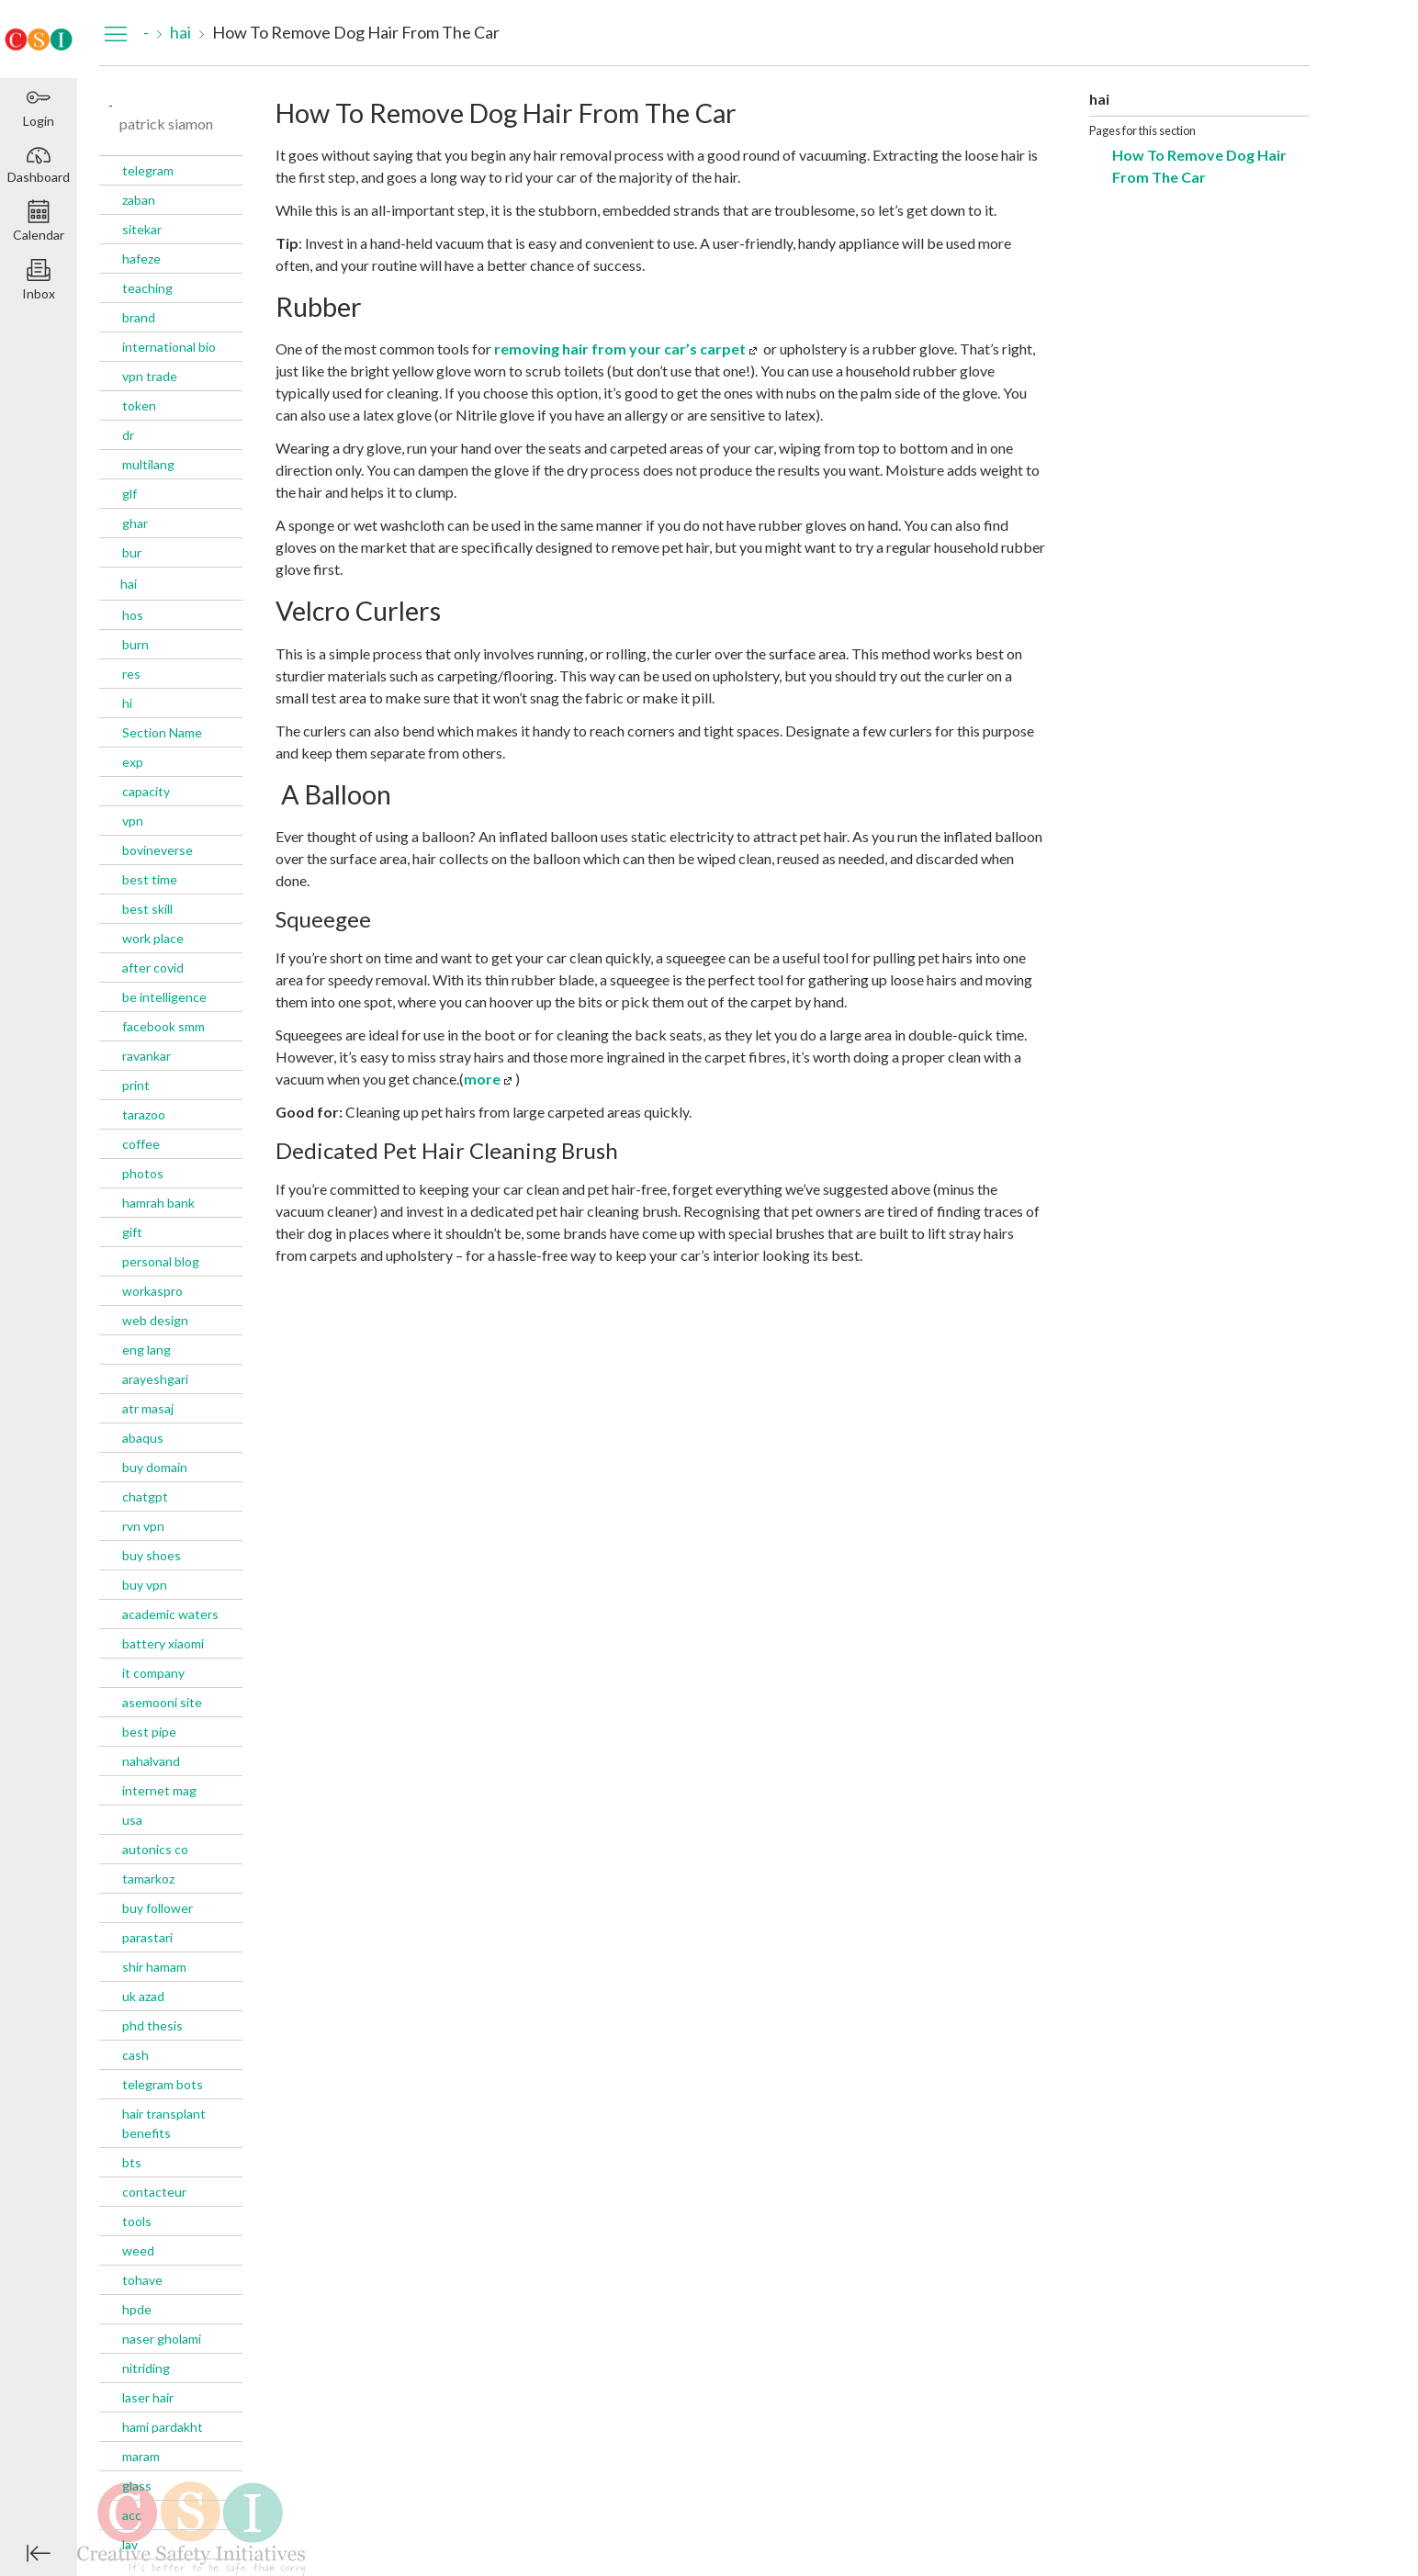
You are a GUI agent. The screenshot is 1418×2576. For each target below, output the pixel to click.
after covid (153, 967)
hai (128, 583)
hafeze (141, 258)
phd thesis (152, 2025)
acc (131, 2515)
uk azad (143, 1996)
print (136, 1085)
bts (131, 2162)
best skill (147, 909)
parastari (147, 1937)
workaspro (152, 1291)
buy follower (157, 1908)
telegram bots (162, 2084)
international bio (169, 346)
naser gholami (161, 2338)
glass (137, 2485)
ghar (135, 523)
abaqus (142, 1437)
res (131, 673)
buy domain (154, 1467)
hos (132, 615)
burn (135, 644)
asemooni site (162, 1702)
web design (155, 1320)
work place (153, 938)
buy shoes (151, 1555)
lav (130, 2544)
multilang (148, 464)
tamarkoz (148, 1878)
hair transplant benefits (164, 2123)
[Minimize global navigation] (38, 2553)
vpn (132, 820)
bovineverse (157, 850)
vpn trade (149, 376)
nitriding (146, 2368)
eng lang (146, 1349)
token (139, 405)
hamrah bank (158, 1202)
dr (128, 435)
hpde (137, 2309)
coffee (141, 1144)
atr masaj (148, 1408)
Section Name (162, 732)
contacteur (154, 2191)
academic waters (170, 1614)
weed (138, 2250)
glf (129, 493)
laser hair (148, 2397)
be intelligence (164, 997)
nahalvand (151, 1761)
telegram (148, 170)
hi (127, 703)
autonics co (155, 1849)
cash (135, 2055)
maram (141, 2456)
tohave (142, 2280)
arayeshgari (155, 1379)
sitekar (142, 229)
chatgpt (145, 1496)
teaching (147, 288)
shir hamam (154, 1966)
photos (142, 1173)
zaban (138, 200)
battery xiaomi (163, 1643)
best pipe (149, 1731)
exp (132, 762)
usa (132, 1820)
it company (153, 1673)
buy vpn (144, 1584)
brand (138, 317)
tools (137, 2221)
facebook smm (163, 1026)
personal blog (160, 1261)
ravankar (146, 1055)
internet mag (159, 1790)
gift (132, 1232)
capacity (146, 791)
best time (149, 879)
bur (131, 552)
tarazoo (143, 1114)
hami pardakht (162, 2427)
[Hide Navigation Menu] (115, 33)
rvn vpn (143, 1526)
